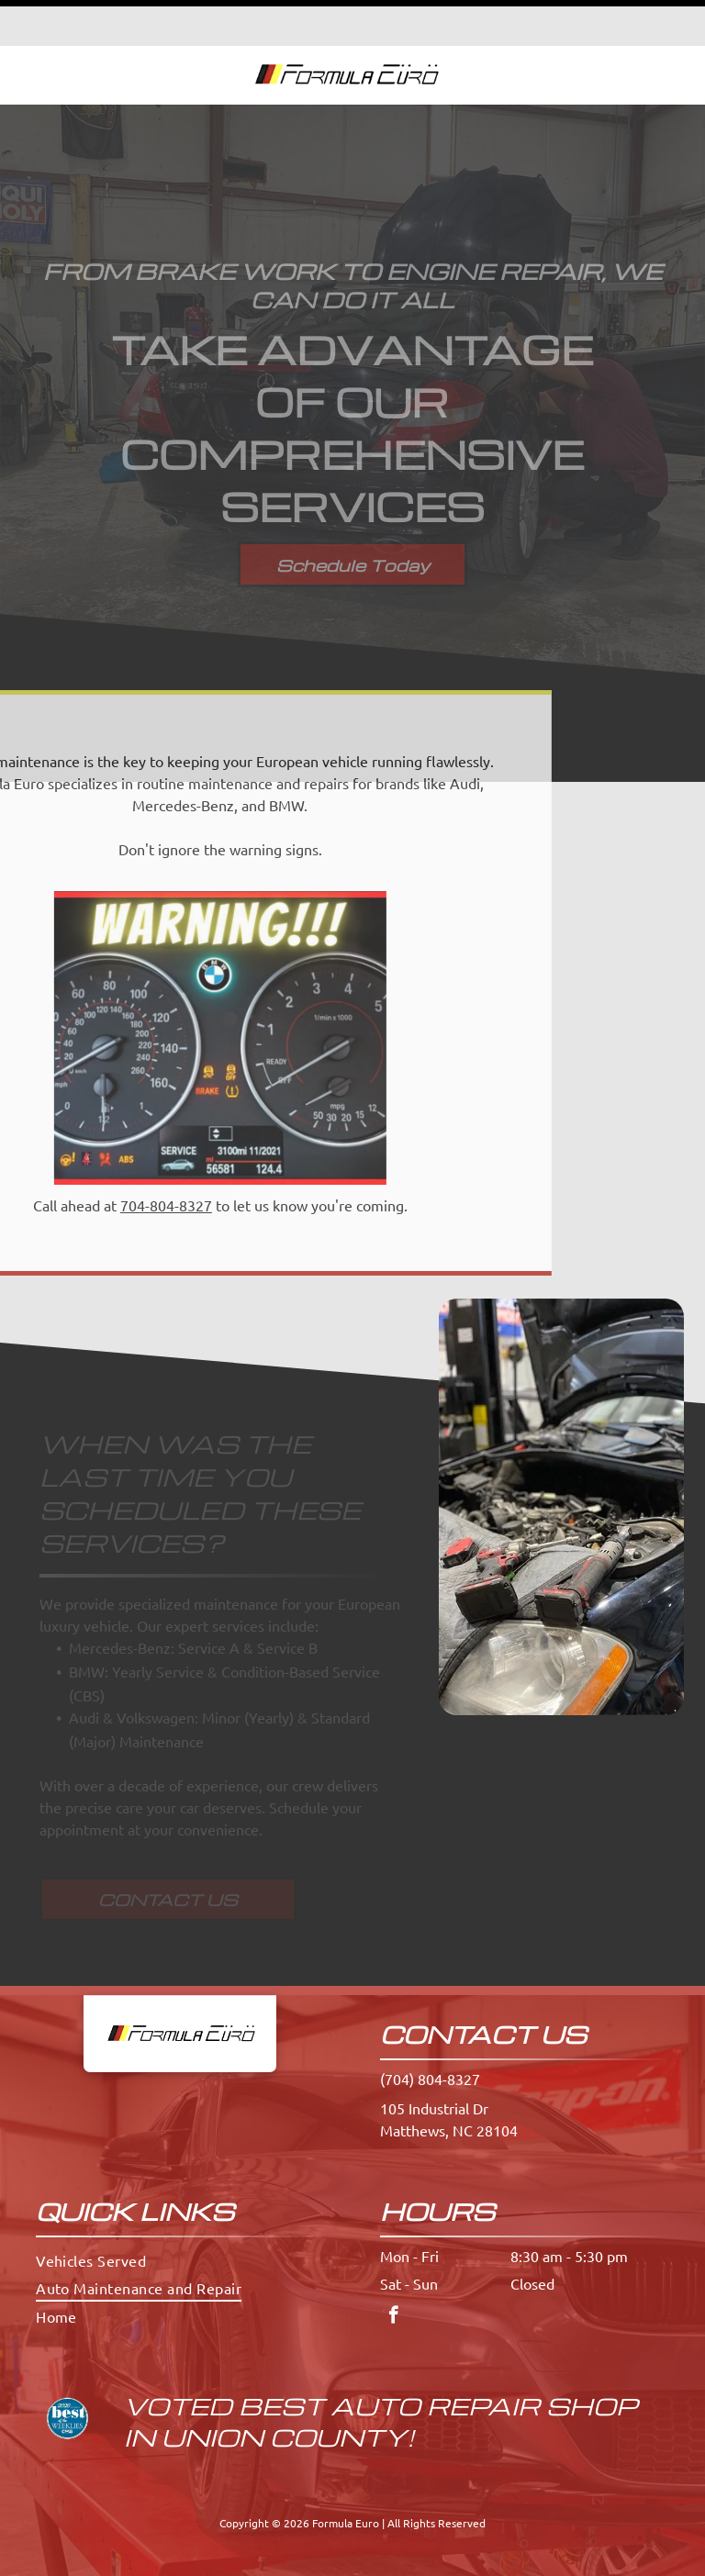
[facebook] (393, 2271)
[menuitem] (180, 2214)
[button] (648, 29)
